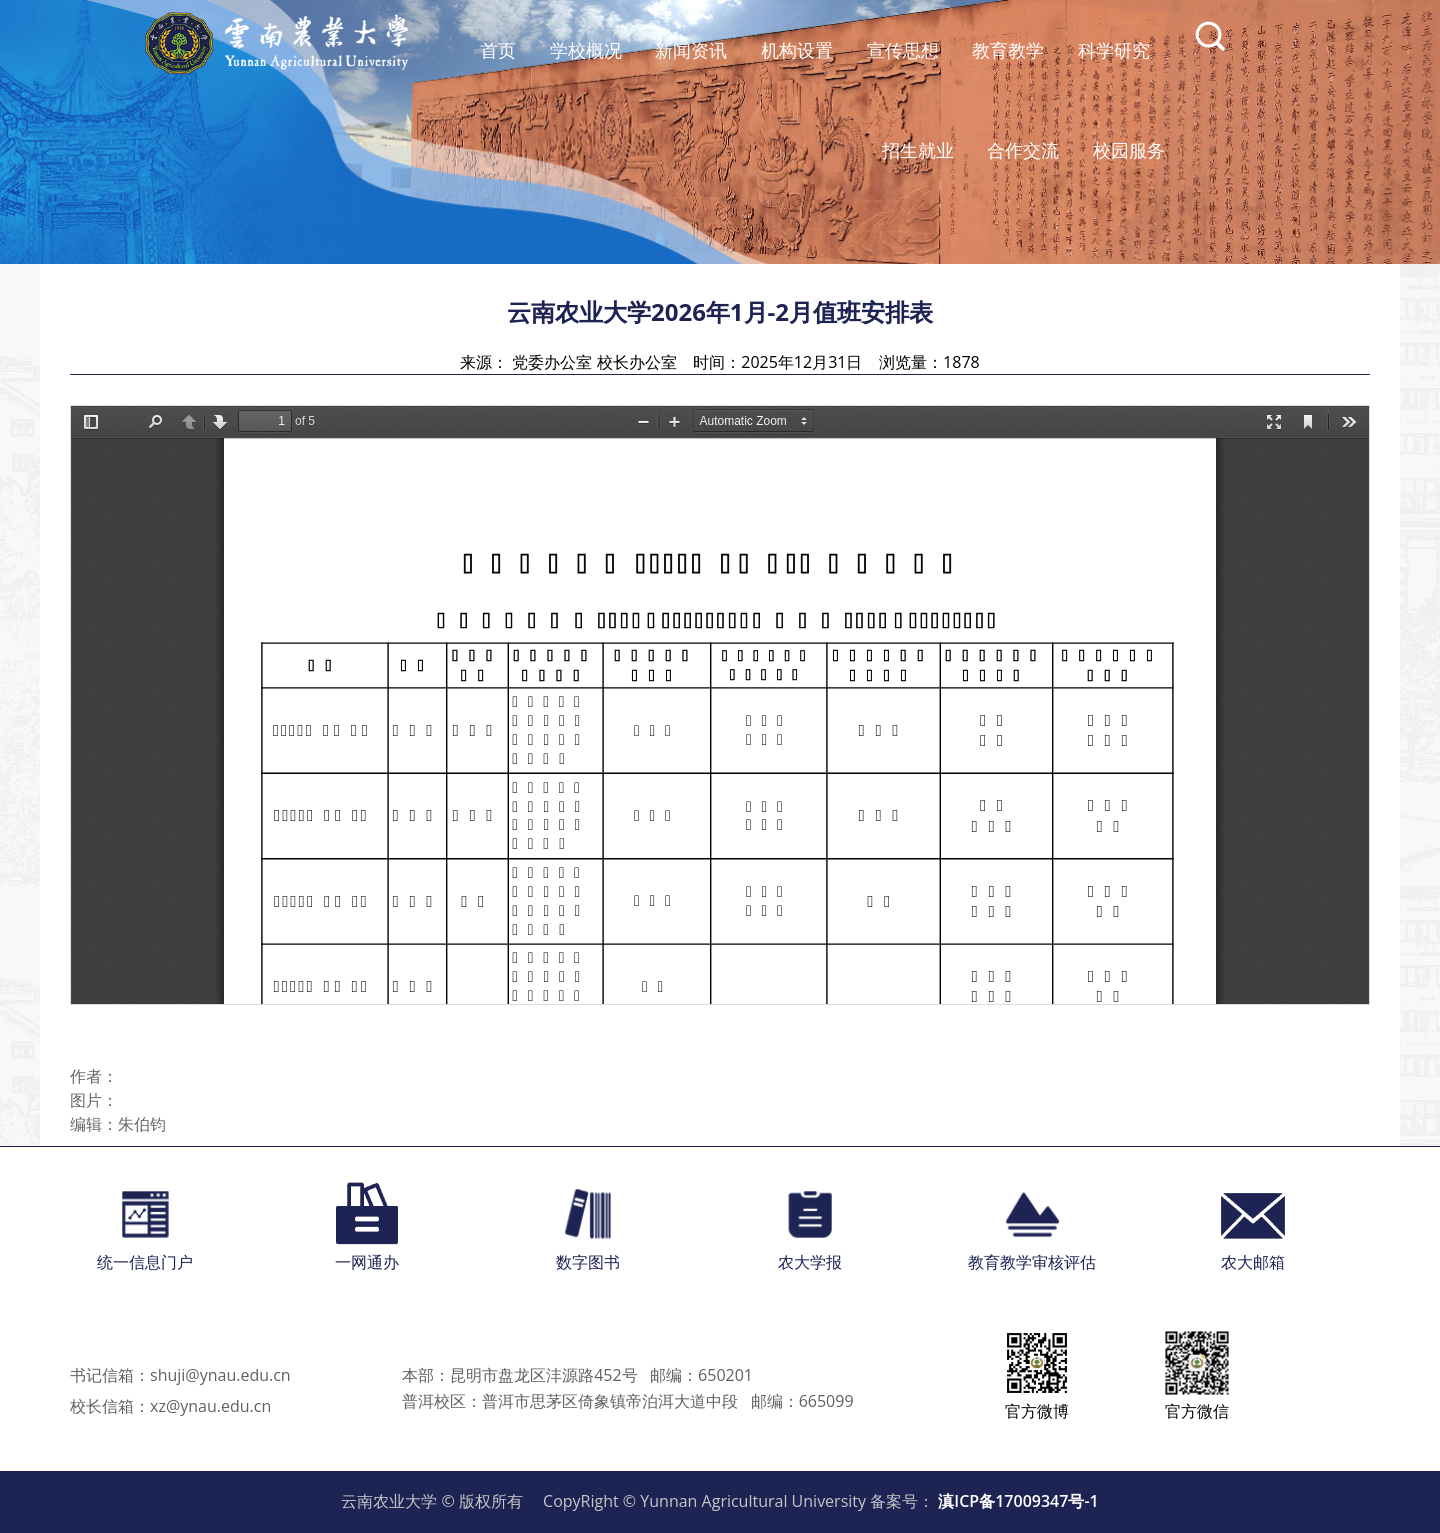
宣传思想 (903, 50)
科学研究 (1114, 50)
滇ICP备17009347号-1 (1018, 1501)
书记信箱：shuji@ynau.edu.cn (180, 1375)
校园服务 (1129, 150)
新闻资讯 (691, 50)
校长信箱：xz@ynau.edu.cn (170, 1406)
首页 (498, 50)
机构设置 (797, 50)
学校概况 (586, 50)
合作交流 (1023, 150)
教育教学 (1008, 50)
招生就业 (918, 150)
